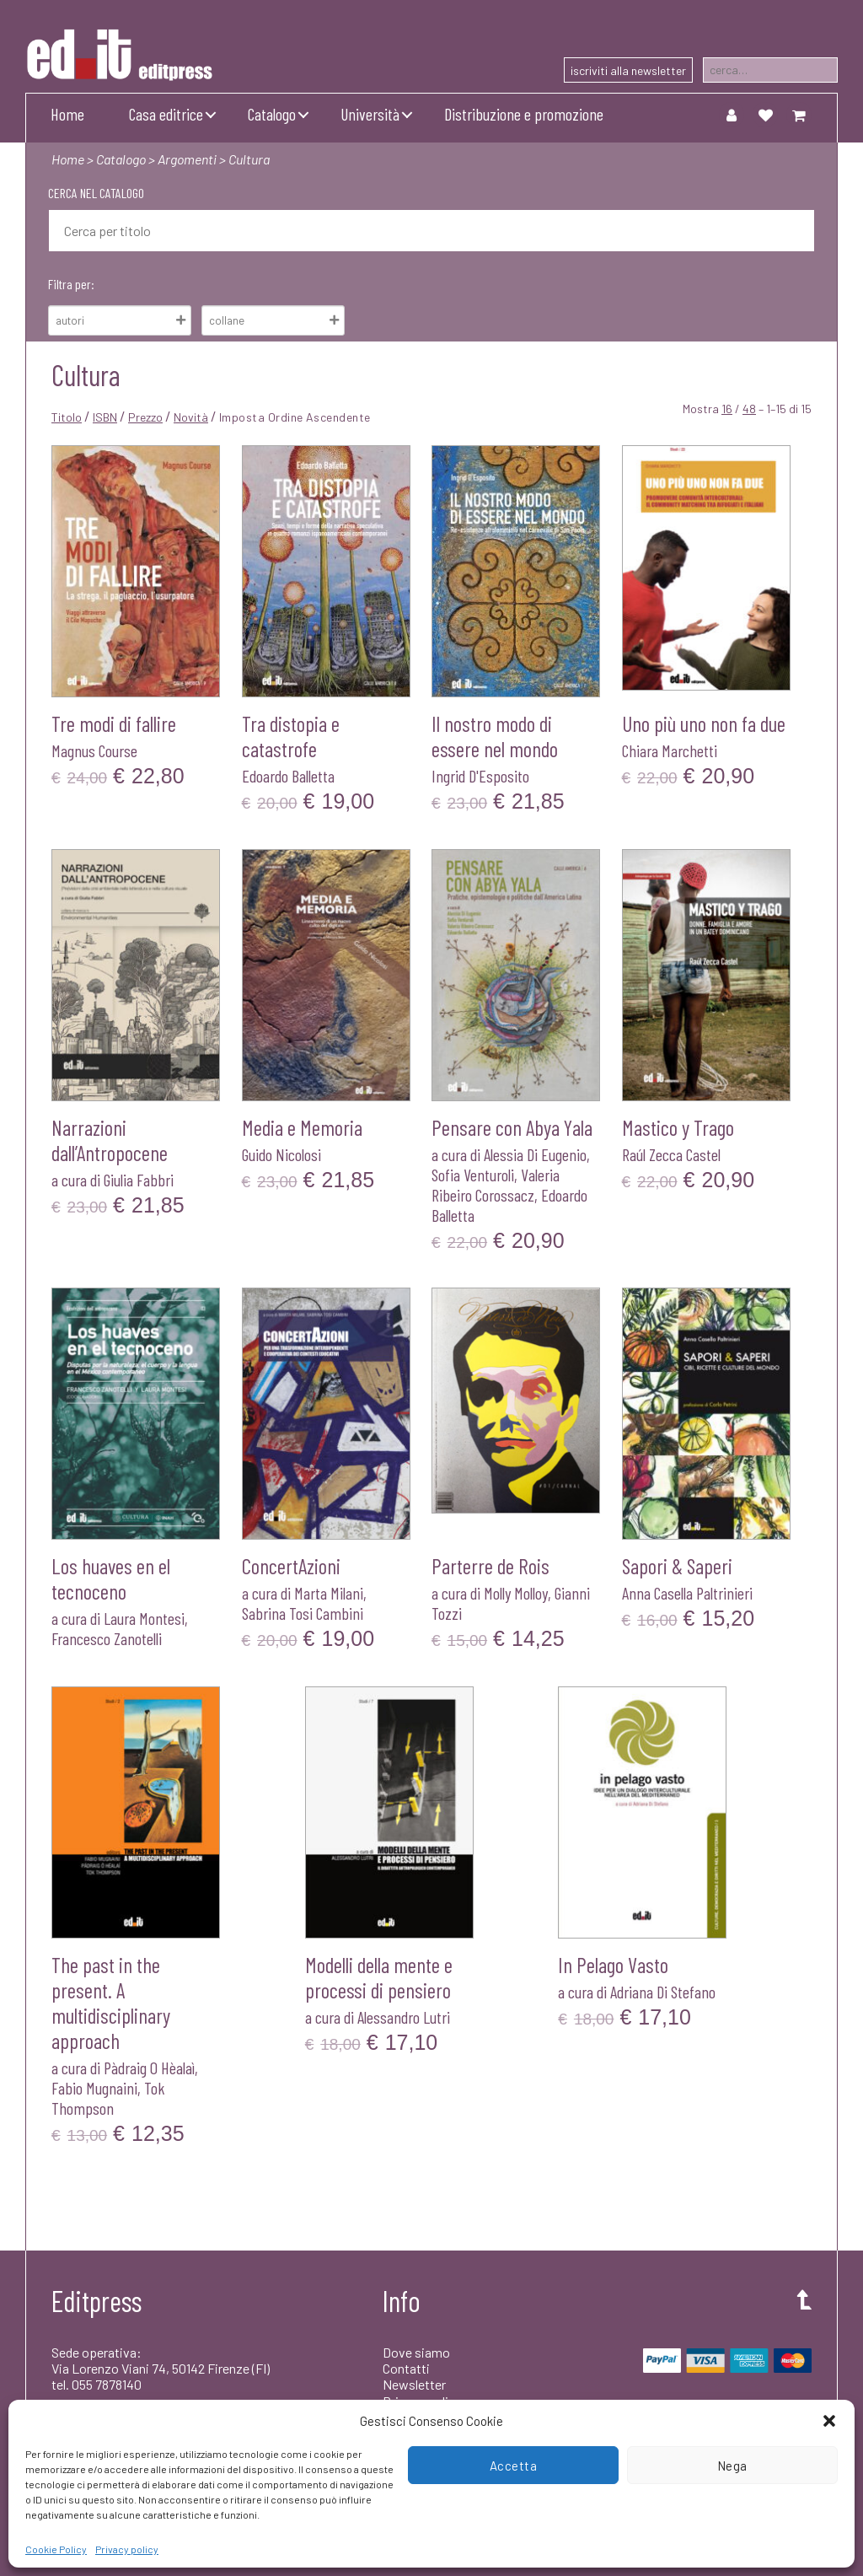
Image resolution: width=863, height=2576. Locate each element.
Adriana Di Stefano (663, 1992)
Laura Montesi (144, 1618)
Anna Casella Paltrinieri (687, 1593)
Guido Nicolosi (281, 1154)
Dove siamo (416, 2352)
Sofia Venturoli (473, 1174)
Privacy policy (126, 2549)
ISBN (105, 417)
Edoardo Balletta (288, 776)
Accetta (514, 2465)
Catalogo (272, 114)
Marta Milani (328, 1593)
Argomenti (187, 159)
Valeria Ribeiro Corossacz (496, 1184)
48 (749, 408)
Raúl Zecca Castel (671, 1154)
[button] (829, 2420)
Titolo (66, 417)
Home (67, 114)
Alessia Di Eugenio (535, 1154)
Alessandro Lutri (403, 2017)
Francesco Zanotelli (106, 1638)
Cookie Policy (56, 2549)
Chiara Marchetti (669, 750)
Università (369, 114)
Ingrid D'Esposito (480, 776)
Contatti (406, 2368)
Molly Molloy (516, 1593)
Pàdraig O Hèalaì (149, 2067)
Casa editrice (166, 114)
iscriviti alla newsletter (628, 70)
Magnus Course (94, 750)
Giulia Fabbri (139, 1180)
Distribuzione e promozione (523, 114)
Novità (191, 417)
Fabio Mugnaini (94, 2088)
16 (726, 408)
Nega (732, 2465)
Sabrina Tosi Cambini (302, 1613)
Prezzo (145, 417)
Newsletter (414, 2384)
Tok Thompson (108, 2098)
